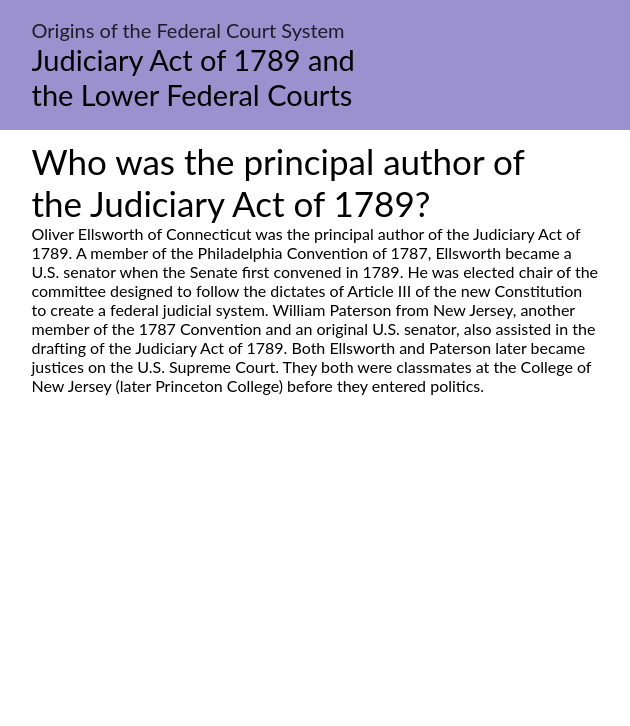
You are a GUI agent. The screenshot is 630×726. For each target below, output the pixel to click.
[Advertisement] (315, 583)
